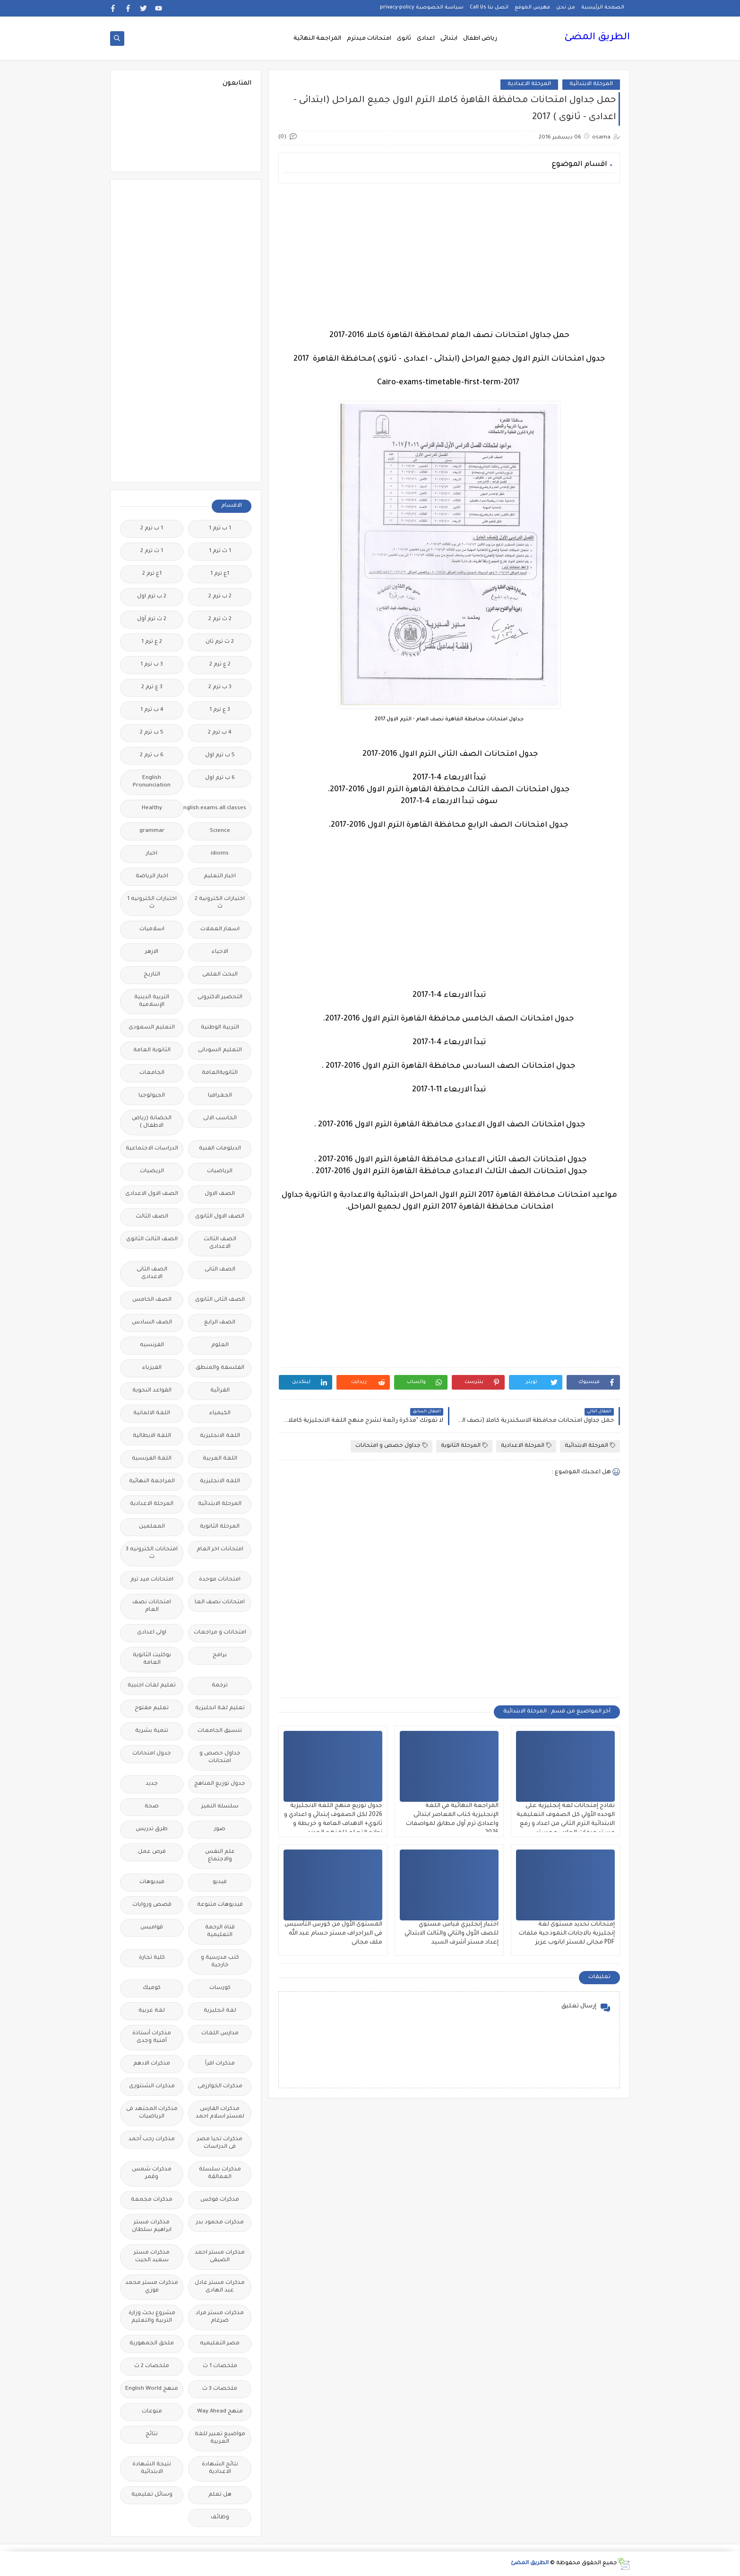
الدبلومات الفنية (220, 1149)
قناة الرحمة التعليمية (220, 1931)
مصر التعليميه (220, 2344)
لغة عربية (151, 2011)
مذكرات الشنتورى (152, 2086)
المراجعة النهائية (317, 38)
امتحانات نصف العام (151, 1606)
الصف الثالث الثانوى (152, 1239)
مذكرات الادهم (151, 2064)
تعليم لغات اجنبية (152, 1686)
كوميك (152, 1988)
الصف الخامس (152, 1300)
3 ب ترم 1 (151, 665)
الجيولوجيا (151, 1096)
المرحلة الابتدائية (591, 84)
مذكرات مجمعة (151, 2200)
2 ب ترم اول (151, 597)
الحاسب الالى (220, 1118)
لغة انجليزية (220, 2011)
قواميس (151, 1928)
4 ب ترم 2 (220, 733)
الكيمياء (220, 1413)
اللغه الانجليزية (220, 1481)
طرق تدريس (152, 1829)
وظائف (220, 2518)
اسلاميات (151, 929)
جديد (152, 1784)
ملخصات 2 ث (151, 2366)
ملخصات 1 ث (220, 2366)
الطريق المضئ (597, 38)
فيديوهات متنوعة (220, 1905)
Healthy (152, 808)
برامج (220, 1655)
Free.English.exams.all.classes (217, 808)
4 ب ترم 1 (151, 710)
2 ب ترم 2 (220, 597)
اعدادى (426, 38)
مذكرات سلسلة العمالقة (220, 2173)
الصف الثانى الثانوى (220, 1300)
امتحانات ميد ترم (151, 1580)
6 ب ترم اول (220, 778)
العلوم (220, 1345)
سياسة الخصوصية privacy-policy (422, 7)
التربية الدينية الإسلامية (151, 1001)
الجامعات (151, 1073)
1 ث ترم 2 (151, 551)
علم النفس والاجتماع (220, 1856)
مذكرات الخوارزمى (220, 2086)
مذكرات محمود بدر (220, 2223)
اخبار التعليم (220, 876)
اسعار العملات (220, 929)
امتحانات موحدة (220, 1580)
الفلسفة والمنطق (220, 1368)
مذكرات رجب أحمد (152, 2139)
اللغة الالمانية (151, 1413)
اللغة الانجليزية (220, 1436)
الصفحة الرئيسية (602, 7)
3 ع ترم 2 (152, 687)
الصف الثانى (220, 1270)
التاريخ (152, 975)
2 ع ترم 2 (220, 665)
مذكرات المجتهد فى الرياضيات (152, 2113)
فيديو (220, 1882)
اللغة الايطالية (152, 1436)
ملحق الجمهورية (151, 2344)
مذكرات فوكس (219, 2200)
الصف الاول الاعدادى (151, 1194)
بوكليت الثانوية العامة (152, 1659)
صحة (152, 1807)
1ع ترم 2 (152, 574)
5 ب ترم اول (220, 755)
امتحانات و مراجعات (220, 1633)
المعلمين (152, 1527)
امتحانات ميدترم (369, 38)
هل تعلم (220, 2495)
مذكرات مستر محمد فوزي (151, 2287)
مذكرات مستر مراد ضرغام (220, 2317)
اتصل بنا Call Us (489, 7)
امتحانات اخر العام (220, 1550)
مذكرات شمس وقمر (152, 2173)
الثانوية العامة (152, 1050)
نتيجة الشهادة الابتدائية (151, 2468)
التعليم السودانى (220, 1050)
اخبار (151, 854)
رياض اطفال (480, 38)
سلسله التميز (220, 1807)
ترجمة (220, 1686)
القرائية (220, 1391)
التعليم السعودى (152, 1028)
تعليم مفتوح (152, 1708)
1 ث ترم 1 (220, 551)
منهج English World (151, 2389)
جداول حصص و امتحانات (391, 1446)
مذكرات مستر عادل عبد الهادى (220, 2287)
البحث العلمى (220, 975)
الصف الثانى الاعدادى (152, 1273)
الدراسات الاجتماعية (152, 1149)
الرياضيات (219, 1171)
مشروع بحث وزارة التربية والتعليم (152, 2317)
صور (219, 1829)
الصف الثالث (152, 1217)
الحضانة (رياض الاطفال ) (152, 1122)
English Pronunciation (152, 782)
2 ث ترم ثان (220, 642)
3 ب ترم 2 (220, 687)
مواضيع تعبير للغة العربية (220, 2438)
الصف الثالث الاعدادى (220, 1243)
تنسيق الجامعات (220, 1731)
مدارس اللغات (220, 2034)
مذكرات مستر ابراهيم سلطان (152, 2226)
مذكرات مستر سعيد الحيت (152, 2257)
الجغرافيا (220, 1096)
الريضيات (152, 1171)
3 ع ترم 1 (219, 710)
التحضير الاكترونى (220, 997)
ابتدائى (448, 38)
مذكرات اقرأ (220, 2064)
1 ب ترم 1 (220, 529)
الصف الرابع (219, 1323)
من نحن (565, 7)
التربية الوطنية (220, 1028)
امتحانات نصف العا (220, 1602)
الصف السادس (152, 1323)
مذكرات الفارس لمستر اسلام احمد (220, 2113)
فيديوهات (151, 1882)
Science (220, 831)
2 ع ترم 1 (151, 642)
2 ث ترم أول (151, 619)
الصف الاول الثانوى (219, 1217)
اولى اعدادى (151, 1633)
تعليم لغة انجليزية (220, 1708)
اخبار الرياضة (152, 876)
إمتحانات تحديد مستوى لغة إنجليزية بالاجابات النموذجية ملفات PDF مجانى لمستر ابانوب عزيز (567, 1933)
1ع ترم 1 (219, 574)
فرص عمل (152, 1852)
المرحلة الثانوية (464, 1446)
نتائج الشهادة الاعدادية (220, 2468)
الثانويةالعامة (220, 1073)
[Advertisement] (449, 256)
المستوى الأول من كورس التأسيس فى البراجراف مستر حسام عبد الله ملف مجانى (333, 1933)
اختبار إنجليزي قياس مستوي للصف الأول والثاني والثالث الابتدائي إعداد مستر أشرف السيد (451, 1933)
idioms (220, 854)
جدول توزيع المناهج (219, 1784)
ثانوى (404, 38)
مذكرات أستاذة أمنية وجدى (151, 2037)
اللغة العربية (220, 1459)
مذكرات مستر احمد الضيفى (220, 2257)
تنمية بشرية (151, 1731)
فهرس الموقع (532, 7)
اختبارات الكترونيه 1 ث (152, 903)
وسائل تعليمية (151, 2495)
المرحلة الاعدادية (529, 84)
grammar (151, 831)
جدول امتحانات (151, 1754)
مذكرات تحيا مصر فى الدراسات (219, 2143)
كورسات (220, 1988)
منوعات (152, 2412)
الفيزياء (152, 1368)
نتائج (152, 2434)
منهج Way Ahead (220, 2412)
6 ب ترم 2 (151, 755)
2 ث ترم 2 (220, 619)
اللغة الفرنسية (152, 1459)
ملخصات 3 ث (219, 2389)
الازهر (151, 952)
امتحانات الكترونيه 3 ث (152, 1553)
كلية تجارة (152, 1958)
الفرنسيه (152, 1345)
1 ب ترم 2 (151, 529)
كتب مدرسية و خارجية (220, 1962)
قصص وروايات (152, 1905)
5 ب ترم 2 (151, 733)
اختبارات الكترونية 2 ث (220, 903)
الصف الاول (220, 1194)
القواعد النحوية (152, 1391)
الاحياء (220, 952)
